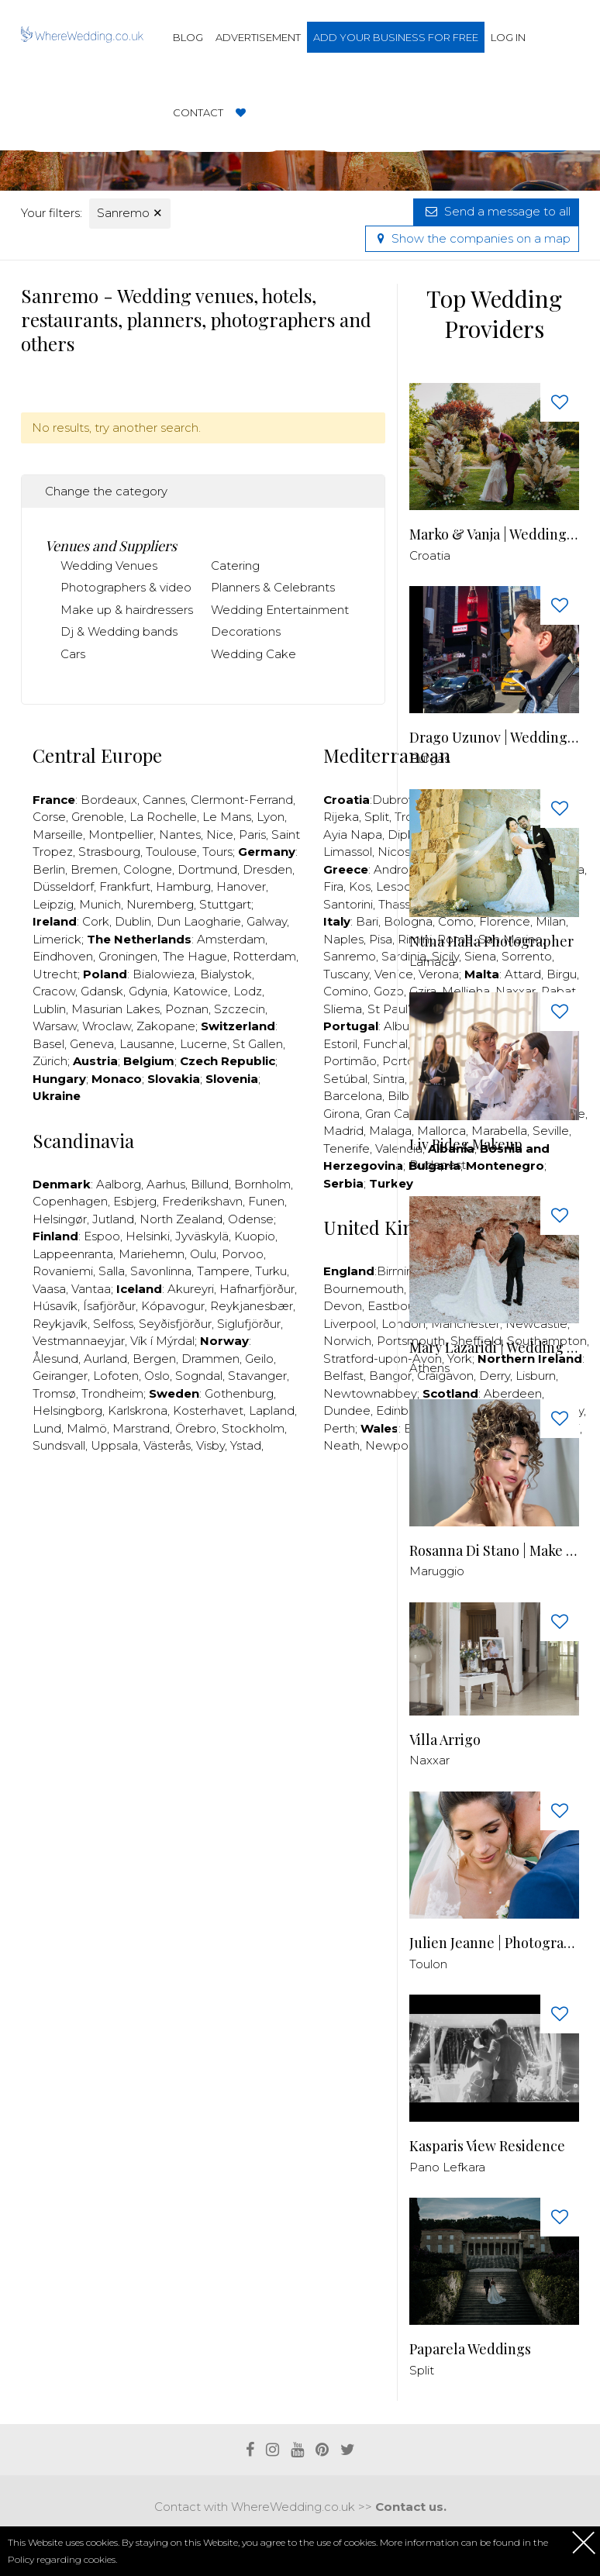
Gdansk (102, 991)
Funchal (385, 1043)
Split (376, 816)
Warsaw (55, 1026)
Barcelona (352, 1095)
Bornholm (262, 1184)
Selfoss (113, 1323)
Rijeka (341, 816)
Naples (343, 939)
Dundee (347, 1410)
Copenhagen (70, 1201)
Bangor (390, 1375)
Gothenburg (239, 1393)
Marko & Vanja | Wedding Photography (494, 534)
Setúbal (345, 1078)
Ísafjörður (109, 1305)
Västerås (167, 1445)
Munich (100, 904)
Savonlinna (160, 1271)
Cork (95, 921)
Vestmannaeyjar (79, 1340)
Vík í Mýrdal (162, 1340)
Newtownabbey (370, 1393)
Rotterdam (264, 956)
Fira (333, 886)
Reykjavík (60, 1323)
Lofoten (116, 1375)
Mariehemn (151, 1254)
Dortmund (207, 869)
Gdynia (148, 991)
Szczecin (239, 1009)
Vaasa (49, 1288)
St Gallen (258, 1043)
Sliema (342, 1009)
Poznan (187, 1009)
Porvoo (243, 1254)
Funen (266, 1201)
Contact (198, 112)
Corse (49, 816)
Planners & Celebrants (273, 587)
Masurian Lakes (115, 1009)
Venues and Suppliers (111, 545)
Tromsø (54, 1393)
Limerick (57, 939)
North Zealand (181, 1219)
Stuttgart (225, 904)
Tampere (223, 1271)
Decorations (246, 631)
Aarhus (166, 1184)
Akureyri (190, 1288)
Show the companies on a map (472, 238)
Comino (345, 991)
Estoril (340, 1043)
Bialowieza (164, 974)
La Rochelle (163, 816)
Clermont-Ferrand (242, 799)
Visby (210, 1445)
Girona (341, 1113)
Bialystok (226, 974)
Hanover (241, 886)
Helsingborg (67, 1410)
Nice (219, 834)
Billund (210, 1184)
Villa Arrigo (445, 1740)
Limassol (347, 851)
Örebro (195, 1428)
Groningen (127, 956)
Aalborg (118, 1184)
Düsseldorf (63, 886)
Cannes (164, 799)
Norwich (347, 1340)
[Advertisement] (303, 1513)
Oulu (203, 1254)
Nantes (180, 834)
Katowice (200, 991)
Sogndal (198, 1375)
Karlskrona (137, 1410)
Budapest (437, 1164)
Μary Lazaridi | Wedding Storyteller (494, 1348)
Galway (267, 921)
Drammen (210, 1358)
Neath (341, 1445)
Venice (393, 974)
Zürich (50, 1061)
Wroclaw (106, 1026)
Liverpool (349, 1323)
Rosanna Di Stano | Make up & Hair (494, 1551)
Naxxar (429, 1760)
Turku (271, 1271)
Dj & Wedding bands (119, 631)
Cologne (147, 869)
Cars (72, 654)
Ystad (245, 1445)
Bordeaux (109, 799)
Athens (429, 1367)
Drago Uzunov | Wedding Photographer (494, 738)
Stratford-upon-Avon (382, 1358)
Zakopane (165, 1026)
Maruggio (436, 1571)
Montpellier (120, 834)
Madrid (343, 1130)
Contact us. (411, 2506)
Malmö (87, 1428)
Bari (367, 921)
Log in (508, 37)
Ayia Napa (352, 834)
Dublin (133, 921)
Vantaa (91, 1288)
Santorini (348, 904)
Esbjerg (135, 1201)
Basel (48, 1043)
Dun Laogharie (199, 921)
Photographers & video (125, 587)
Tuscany (346, 974)
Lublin (49, 1009)
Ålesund (55, 1358)
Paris (252, 834)
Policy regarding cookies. (62, 2559)
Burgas (429, 758)
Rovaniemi (63, 1271)
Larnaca (432, 961)
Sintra (389, 1078)
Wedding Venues (108, 565)
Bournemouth (363, 1288)
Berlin (49, 869)
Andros (394, 869)
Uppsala (114, 1445)
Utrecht (55, 974)
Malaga (390, 1130)
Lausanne (146, 1043)
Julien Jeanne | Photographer (494, 1943)
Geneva (92, 1043)
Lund (47, 1428)
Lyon (270, 816)
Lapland (272, 1410)
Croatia (429, 555)
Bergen (154, 1358)
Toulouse (171, 851)
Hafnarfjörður (257, 1288)
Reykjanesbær (251, 1305)
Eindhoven (63, 956)
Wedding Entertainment (280, 609)
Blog (188, 37)
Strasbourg (109, 851)
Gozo (389, 991)
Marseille (58, 834)
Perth (339, 1428)
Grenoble (97, 816)
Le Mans (226, 816)
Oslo (157, 1375)
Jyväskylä (202, 1236)
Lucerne (203, 1043)
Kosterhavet (208, 1410)
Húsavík (55, 1305)
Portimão (350, 1061)
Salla (111, 1271)
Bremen (94, 869)
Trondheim (112, 1393)
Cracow (54, 991)
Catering (235, 565)
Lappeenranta (73, 1254)
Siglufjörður (249, 1323)
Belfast (343, 1375)
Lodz (247, 991)
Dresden (267, 869)
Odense (251, 1219)
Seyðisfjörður (175, 1323)
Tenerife (346, 1148)
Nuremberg (160, 904)
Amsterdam (231, 939)
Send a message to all (496, 211)
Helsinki (148, 1236)
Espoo (102, 1236)
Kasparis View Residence (487, 2146)
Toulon (428, 1964)
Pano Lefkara (447, 2167)
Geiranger (60, 1375)
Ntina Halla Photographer (491, 941)
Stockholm (253, 1428)
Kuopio (254, 1236)
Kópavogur (173, 1305)
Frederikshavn (202, 1201)
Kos (360, 886)
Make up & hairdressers (126, 609)
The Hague (195, 956)
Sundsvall (59, 1445)
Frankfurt (124, 886)
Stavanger (257, 1375)
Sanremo (130, 212)
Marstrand (141, 1428)
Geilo (259, 1358)
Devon (342, 1305)
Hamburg (183, 886)
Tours (217, 851)
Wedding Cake (253, 654)
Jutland (113, 1219)
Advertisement (258, 37)
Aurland (105, 1358)
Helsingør (60, 1219)
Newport (391, 1445)
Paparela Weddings (470, 2349)
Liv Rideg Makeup (465, 1145)
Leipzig (53, 904)
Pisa (380, 939)
